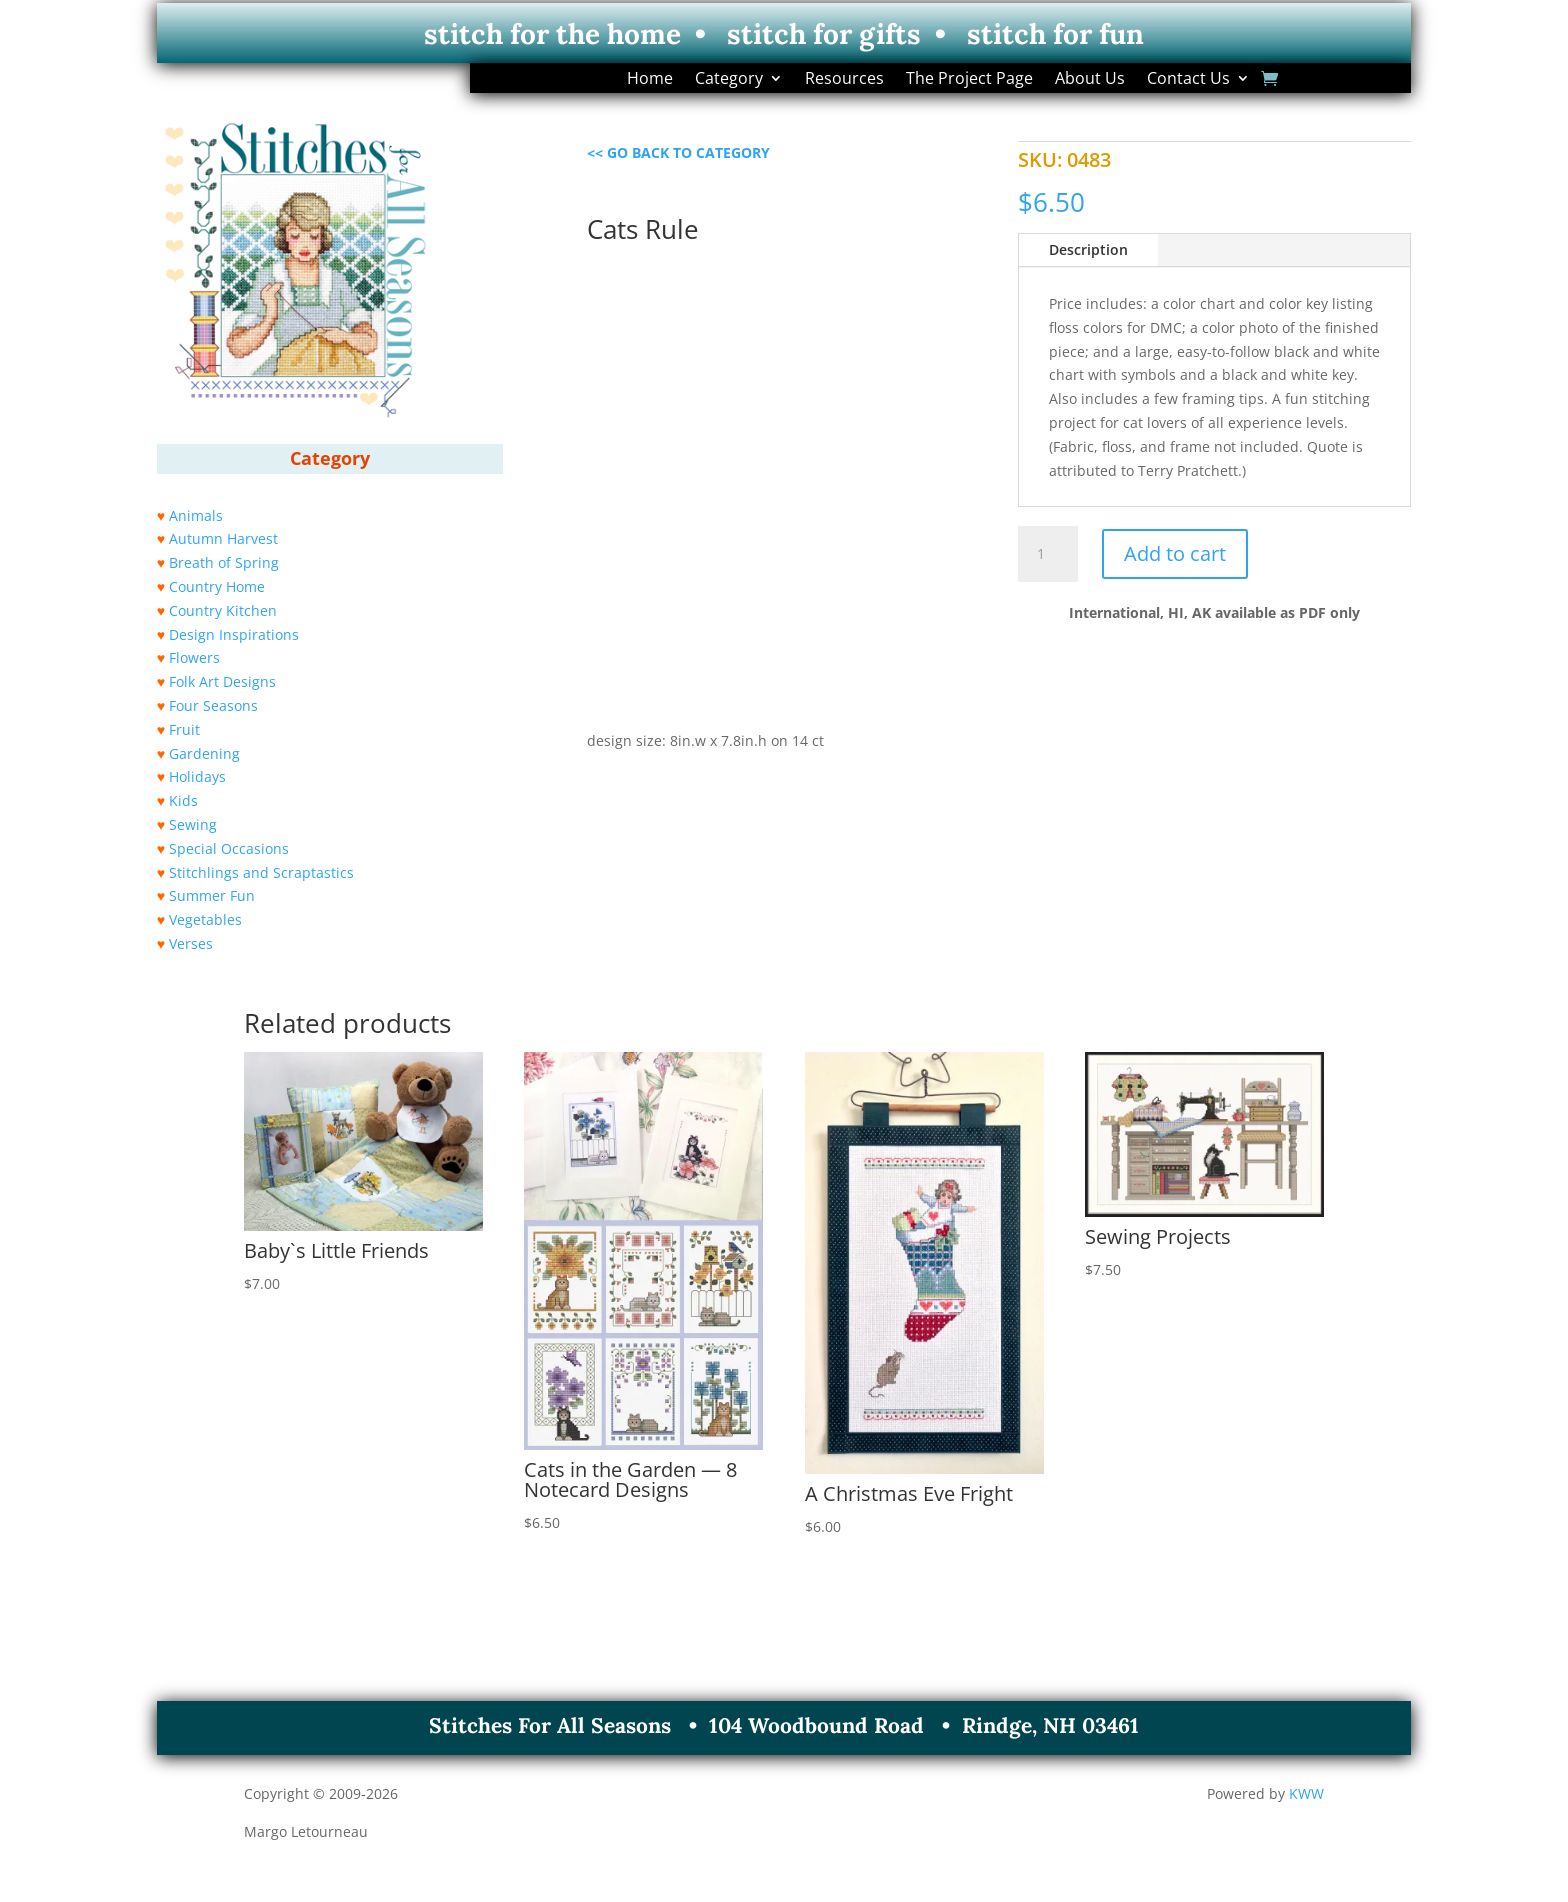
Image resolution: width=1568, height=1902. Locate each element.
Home (650, 80)
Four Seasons (213, 705)
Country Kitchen (223, 610)
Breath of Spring (224, 562)
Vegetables (205, 919)
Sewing (193, 824)
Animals (196, 515)
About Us (1090, 80)
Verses (191, 943)
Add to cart (1175, 553)
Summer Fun (212, 895)
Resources (844, 80)
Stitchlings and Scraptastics (261, 872)
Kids (183, 800)
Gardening (204, 753)
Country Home (217, 586)
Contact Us (1188, 80)
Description (1088, 249)
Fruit (184, 729)
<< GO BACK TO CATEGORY (678, 152)
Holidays (197, 776)
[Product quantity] (1048, 554)
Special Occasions (229, 848)
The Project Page (969, 80)
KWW (1306, 1793)
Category (729, 80)
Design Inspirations (234, 634)
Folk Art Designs (222, 681)
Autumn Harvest (223, 538)
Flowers (194, 657)
